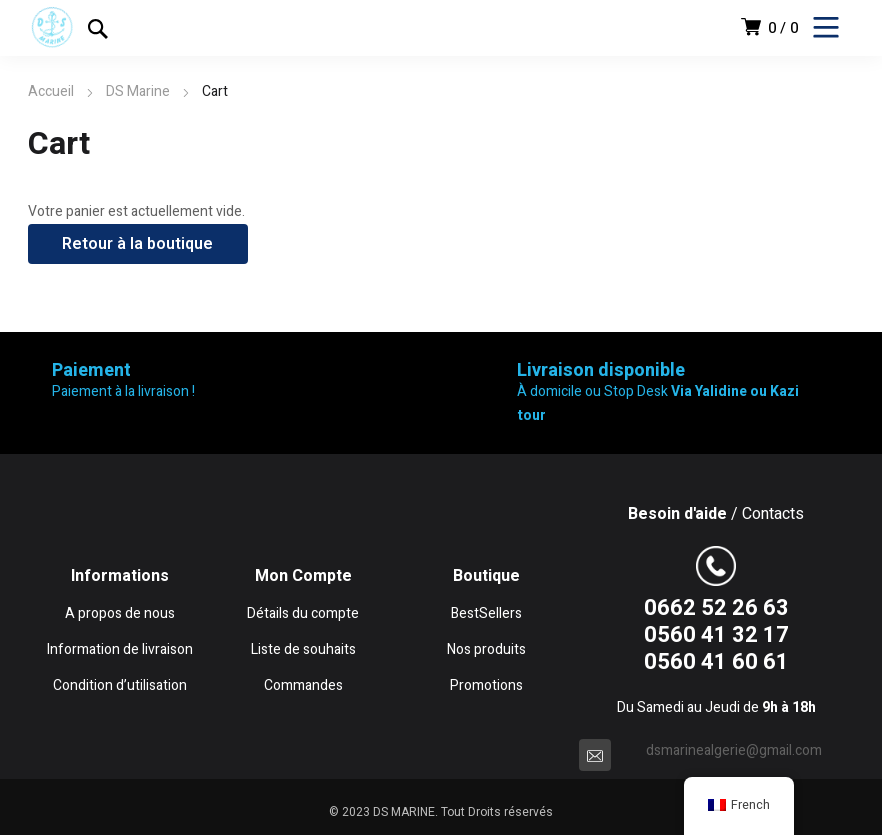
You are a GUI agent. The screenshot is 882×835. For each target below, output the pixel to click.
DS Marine (138, 91)
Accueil (51, 91)
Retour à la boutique (137, 244)
